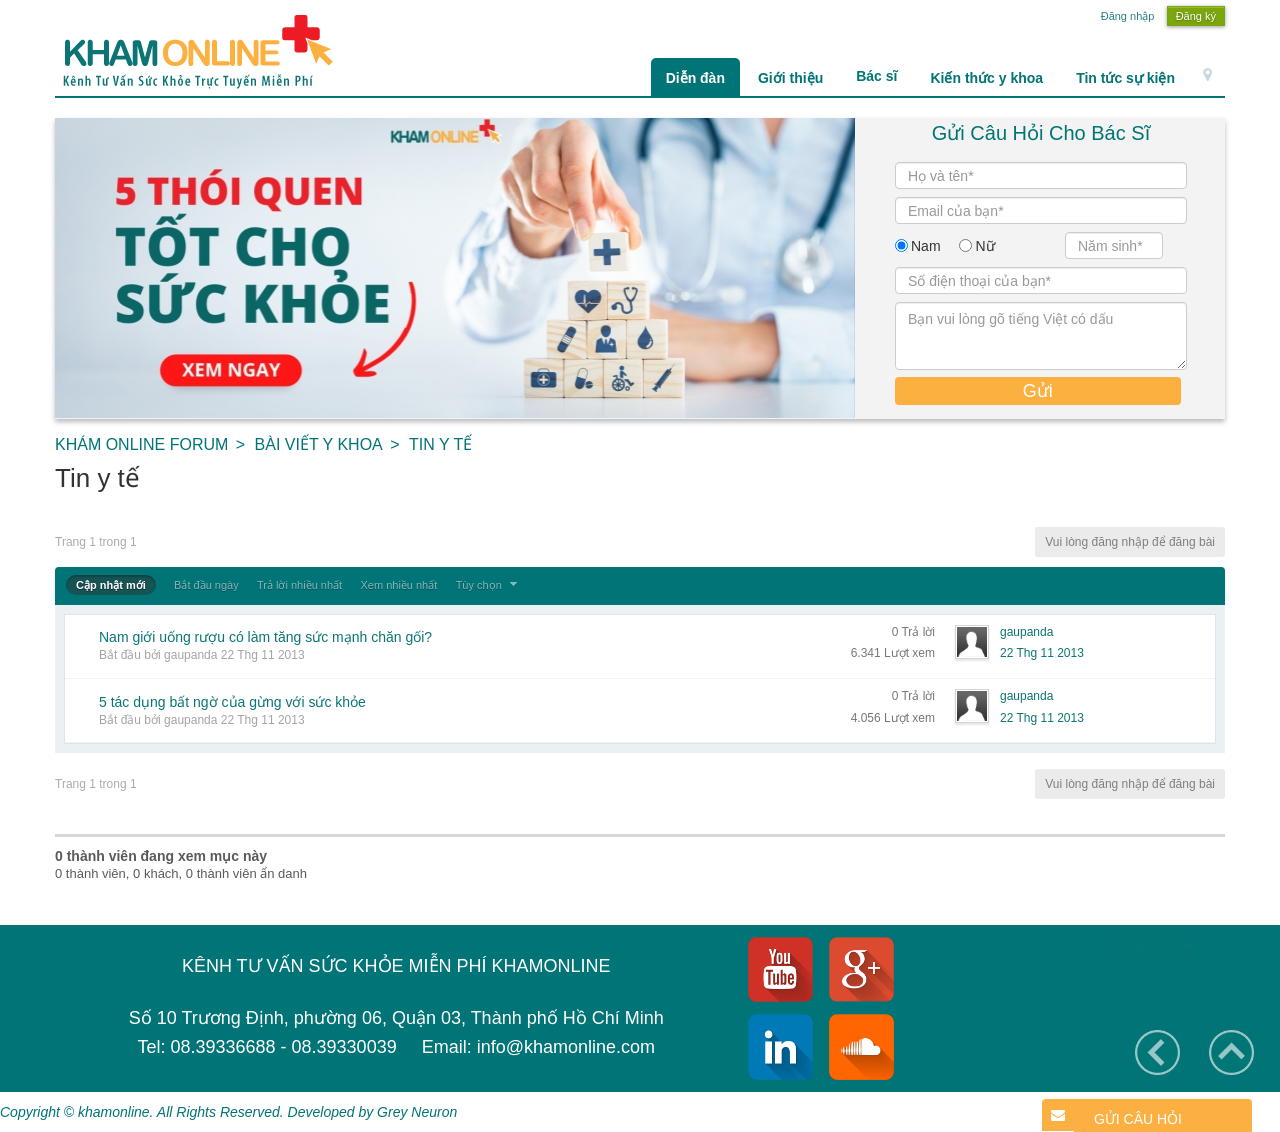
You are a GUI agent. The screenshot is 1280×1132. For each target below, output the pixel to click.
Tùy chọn (489, 585)
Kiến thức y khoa (986, 78)
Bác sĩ (876, 76)
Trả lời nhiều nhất (299, 585)
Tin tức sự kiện (1125, 78)
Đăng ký (1196, 16)
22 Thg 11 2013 (1042, 653)
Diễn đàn (695, 78)
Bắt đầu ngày (206, 585)
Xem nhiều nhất (398, 585)
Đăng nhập (1128, 16)
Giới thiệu (790, 78)
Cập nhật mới (111, 585)
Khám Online (1154, 944)
